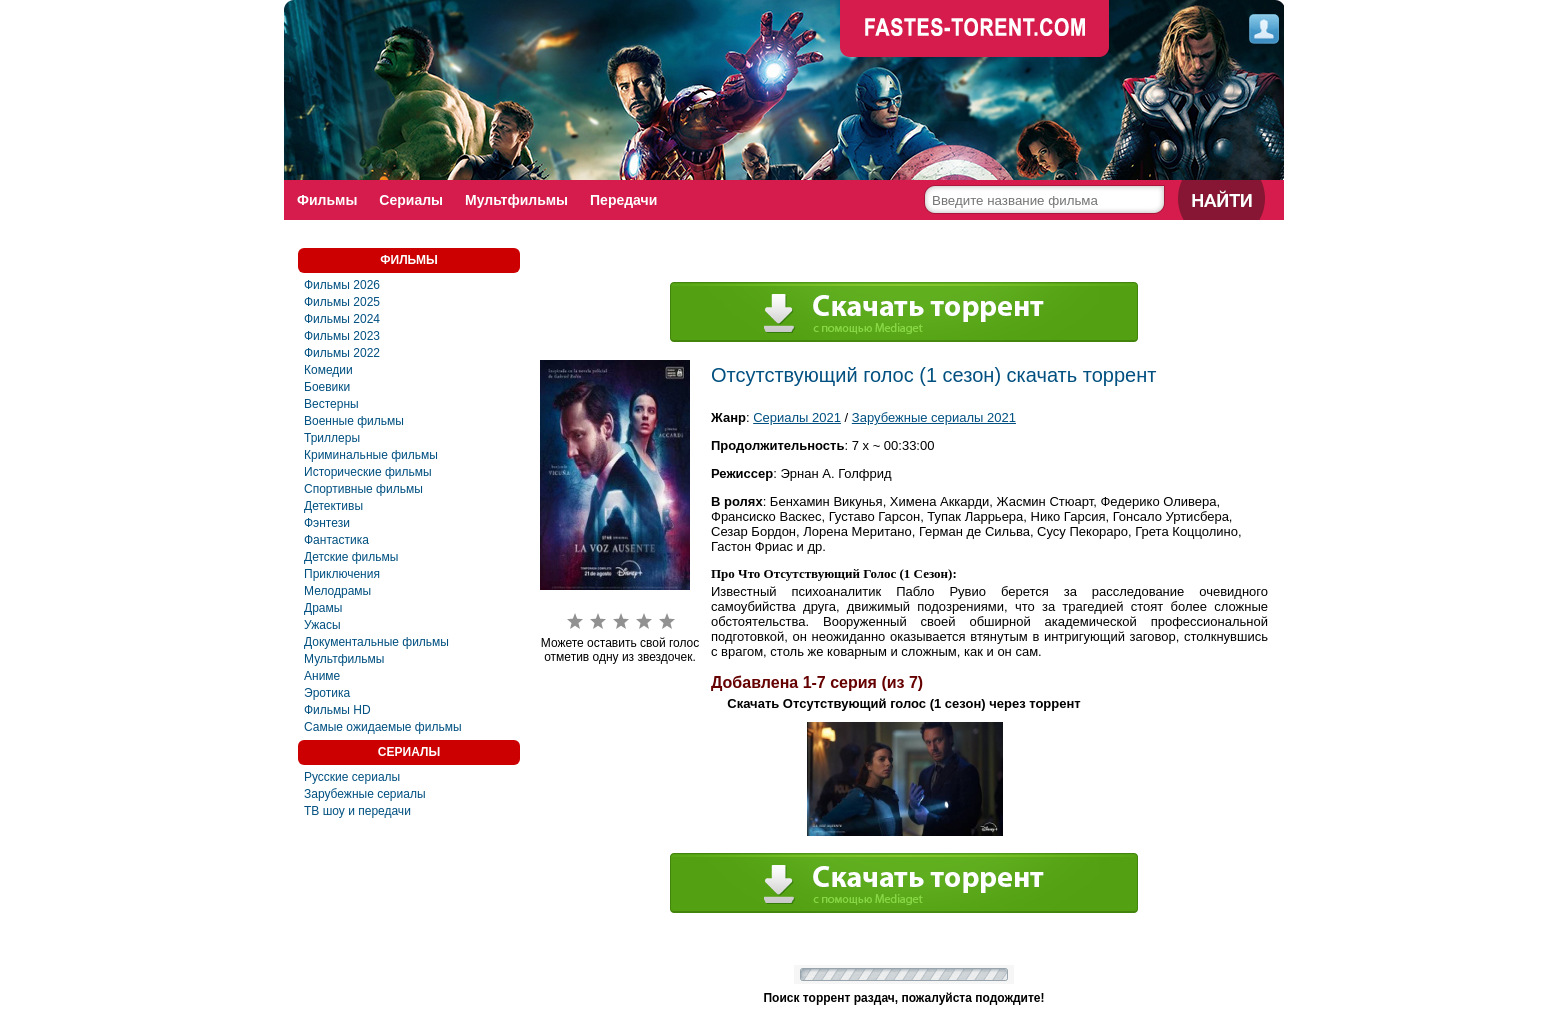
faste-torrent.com (975, 30)
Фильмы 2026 (342, 285)
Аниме (322, 676)
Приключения (342, 574)
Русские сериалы (352, 777)
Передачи (623, 200)
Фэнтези (327, 523)
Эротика (327, 693)
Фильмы (327, 200)
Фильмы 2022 (342, 353)
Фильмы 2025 (342, 302)
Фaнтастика (336, 540)
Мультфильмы (516, 200)
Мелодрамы (337, 591)
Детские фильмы (351, 557)
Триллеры (332, 438)
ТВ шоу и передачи (357, 811)
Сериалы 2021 (797, 417)
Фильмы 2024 (342, 319)
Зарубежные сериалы (365, 794)
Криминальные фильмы (371, 455)
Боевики (327, 387)
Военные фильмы (354, 421)
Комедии (328, 370)
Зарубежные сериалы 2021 (934, 417)
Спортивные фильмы (363, 489)
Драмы (323, 608)
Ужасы (322, 625)
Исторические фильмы (368, 472)
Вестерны (331, 404)
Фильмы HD (337, 710)
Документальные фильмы (376, 642)
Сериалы (411, 200)
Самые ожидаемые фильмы (383, 727)
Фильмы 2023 (342, 336)
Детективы (333, 506)
